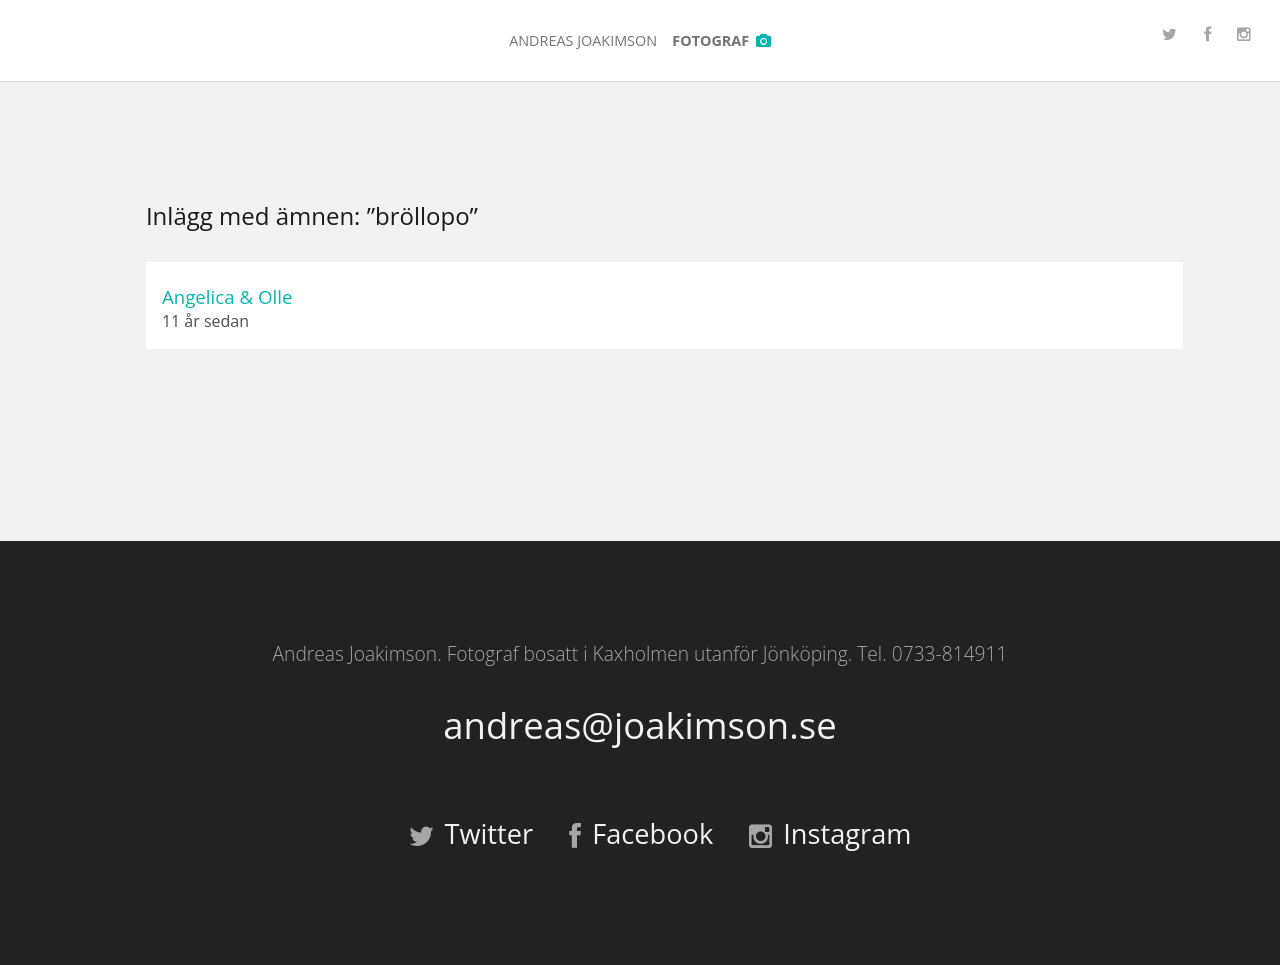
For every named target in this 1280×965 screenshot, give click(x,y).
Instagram (830, 833)
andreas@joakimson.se (639, 725)
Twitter (471, 833)
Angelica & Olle (227, 296)
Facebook (641, 833)
